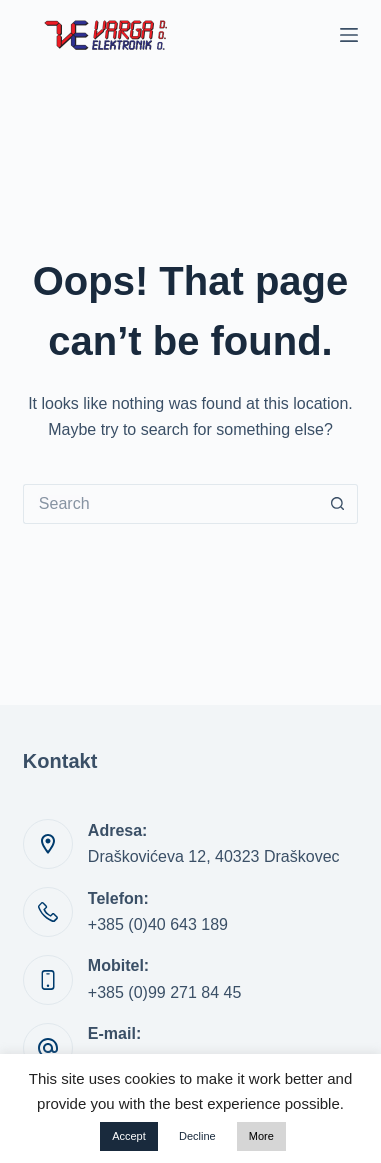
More (261, 1136)
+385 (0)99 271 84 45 (164, 992)
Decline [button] (197, 1136)
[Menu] (349, 35)
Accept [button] (129, 1136)
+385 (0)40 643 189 (158, 924)
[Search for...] (170, 504)
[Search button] (338, 504)
